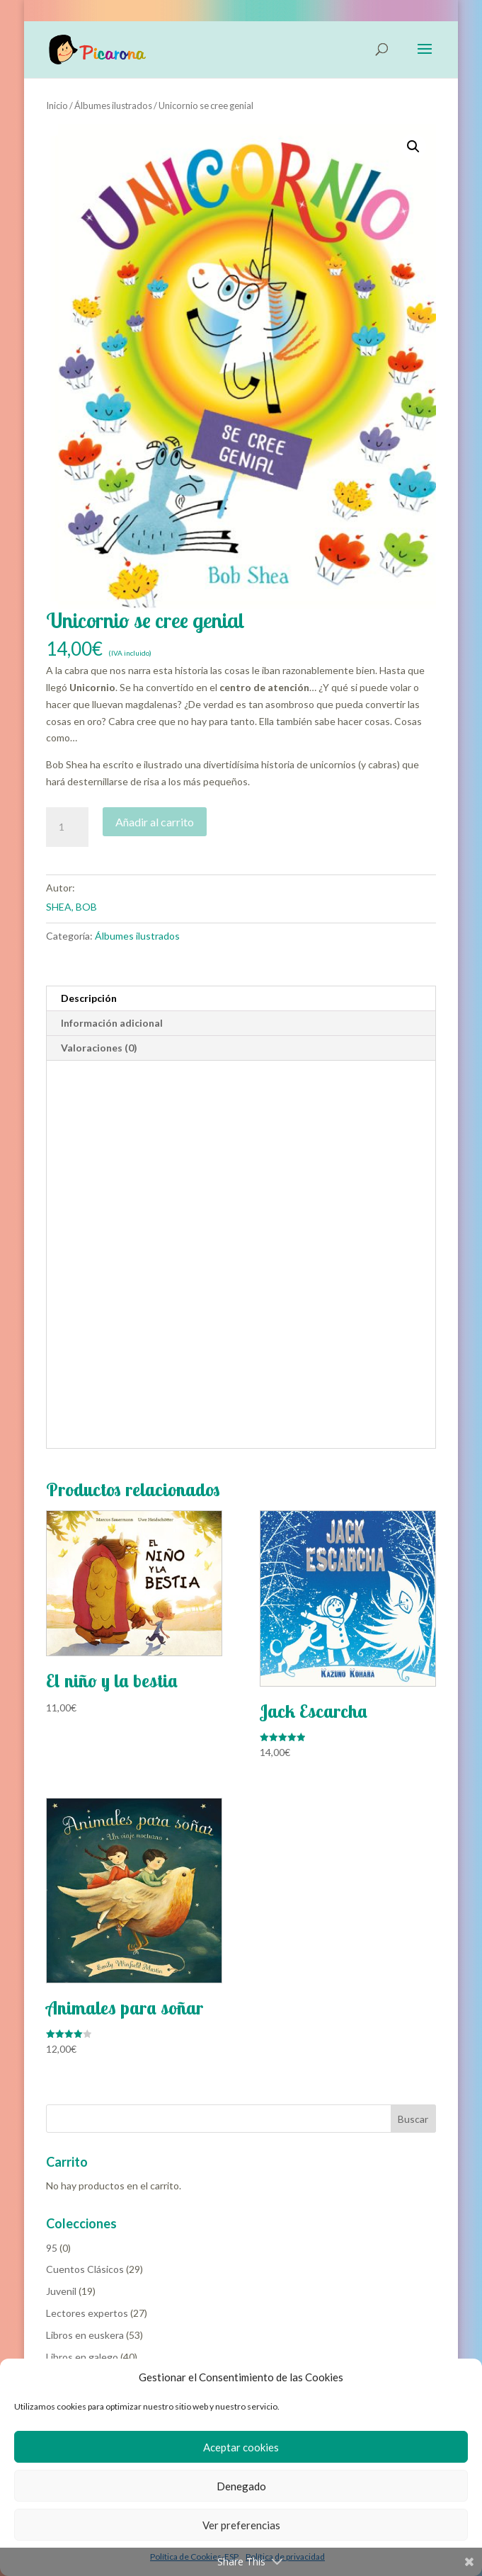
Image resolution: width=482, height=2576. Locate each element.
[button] (413, 146)
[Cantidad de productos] (67, 827)
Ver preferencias (241, 2525)
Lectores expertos (87, 2313)
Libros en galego (82, 2357)
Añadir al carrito (154, 821)
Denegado (241, 2486)
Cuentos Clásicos (85, 2269)
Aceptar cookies (241, 2447)
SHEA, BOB (71, 907)
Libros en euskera (85, 2335)
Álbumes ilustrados (113, 105)
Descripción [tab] (89, 998)
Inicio (57, 105)
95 (51, 2248)
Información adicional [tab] (112, 1023)
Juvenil (61, 2291)
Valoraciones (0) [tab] (99, 1048)
